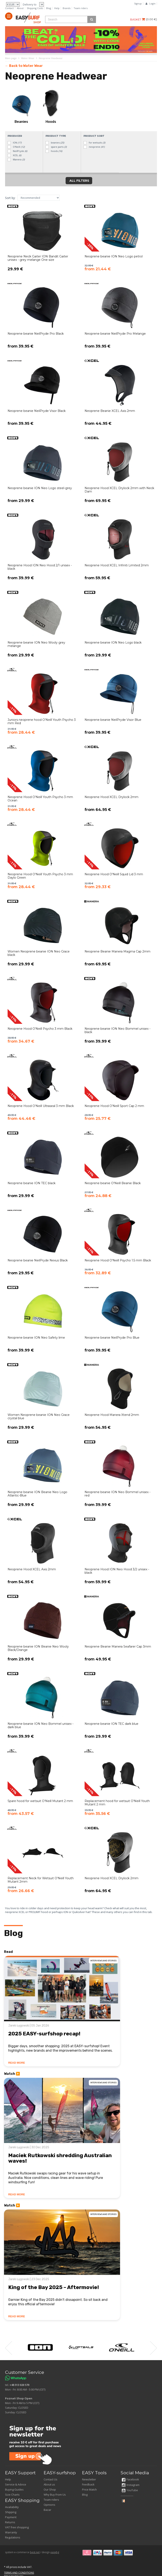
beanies (54, 143)
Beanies (21, 122)
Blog (48, 8)
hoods (53, 151)
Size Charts (12, 2494)
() (151, 19)
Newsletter (89, 2479)
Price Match (89, 2489)
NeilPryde (17, 151)
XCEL (14, 155)
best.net (35, 2552)
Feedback (88, 2484)
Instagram (130, 2485)
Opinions (49, 2505)
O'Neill (16, 147)
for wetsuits (94, 143)
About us (49, 2484)
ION (14, 143)
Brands (66, 8)
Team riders (81, 8)
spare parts (56, 147)
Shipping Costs (35, 8)
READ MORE (16, 2062)
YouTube (130, 2490)
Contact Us (50, 2479)
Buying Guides (14, 2489)
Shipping (10, 2512)
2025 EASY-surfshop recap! (44, 2034)
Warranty (11, 2532)
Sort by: (10, 198)
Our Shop (50, 2489)
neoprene (94, 147)
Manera (16, 160)
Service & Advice (15, 2484)
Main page (11, 58)
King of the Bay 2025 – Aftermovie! (53, 2287)
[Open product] (42, 240)
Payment (10, 2517)
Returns (10, 2522)
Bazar (47, 2510)
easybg (54, 2552)
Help (56, 8)
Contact (9, 8)
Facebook (130, 2479)
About (20, 8)
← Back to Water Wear (24, 66)
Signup (138, 3)
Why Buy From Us (55, 2494)
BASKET (137, 19)
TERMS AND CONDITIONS (19, 2573)
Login (152, 3)
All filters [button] (79, 181)
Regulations (12, 2537)
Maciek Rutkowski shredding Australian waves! (60, 2158)
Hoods (51, 122)
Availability (12, 2507)
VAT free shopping (17, 2527)
